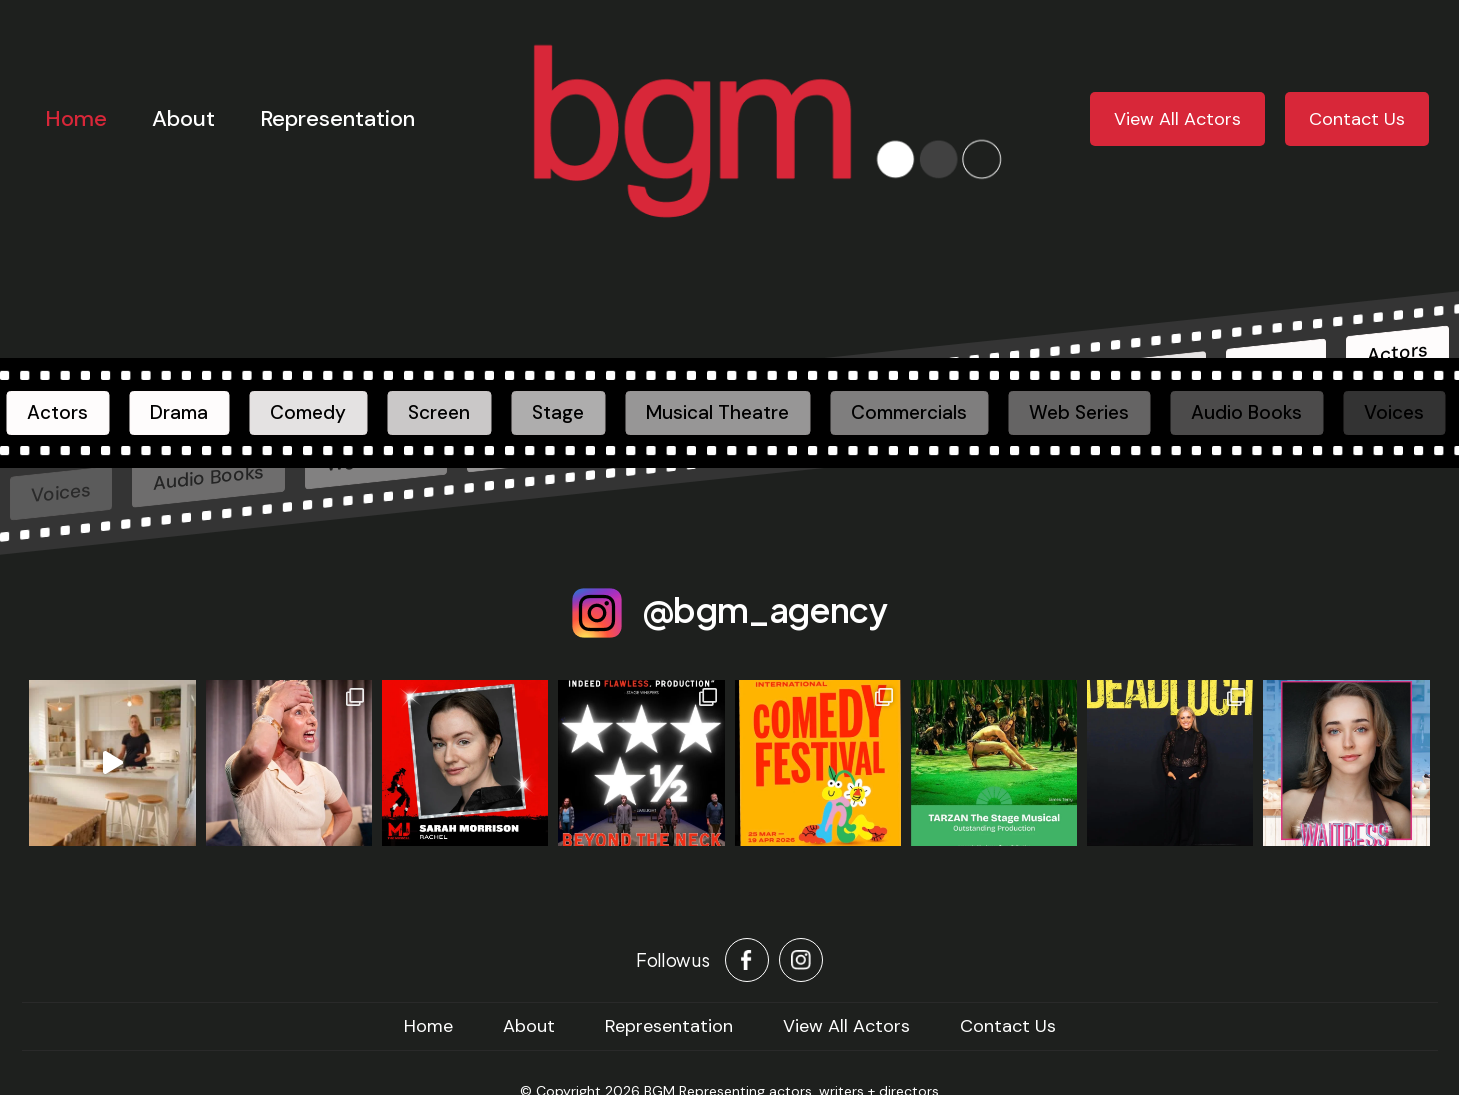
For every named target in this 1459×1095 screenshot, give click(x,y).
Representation (337, 118)
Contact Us (1357, 119)
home (428, 1026)
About (183, 118)
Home (76, 118)
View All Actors (1177, 119)
